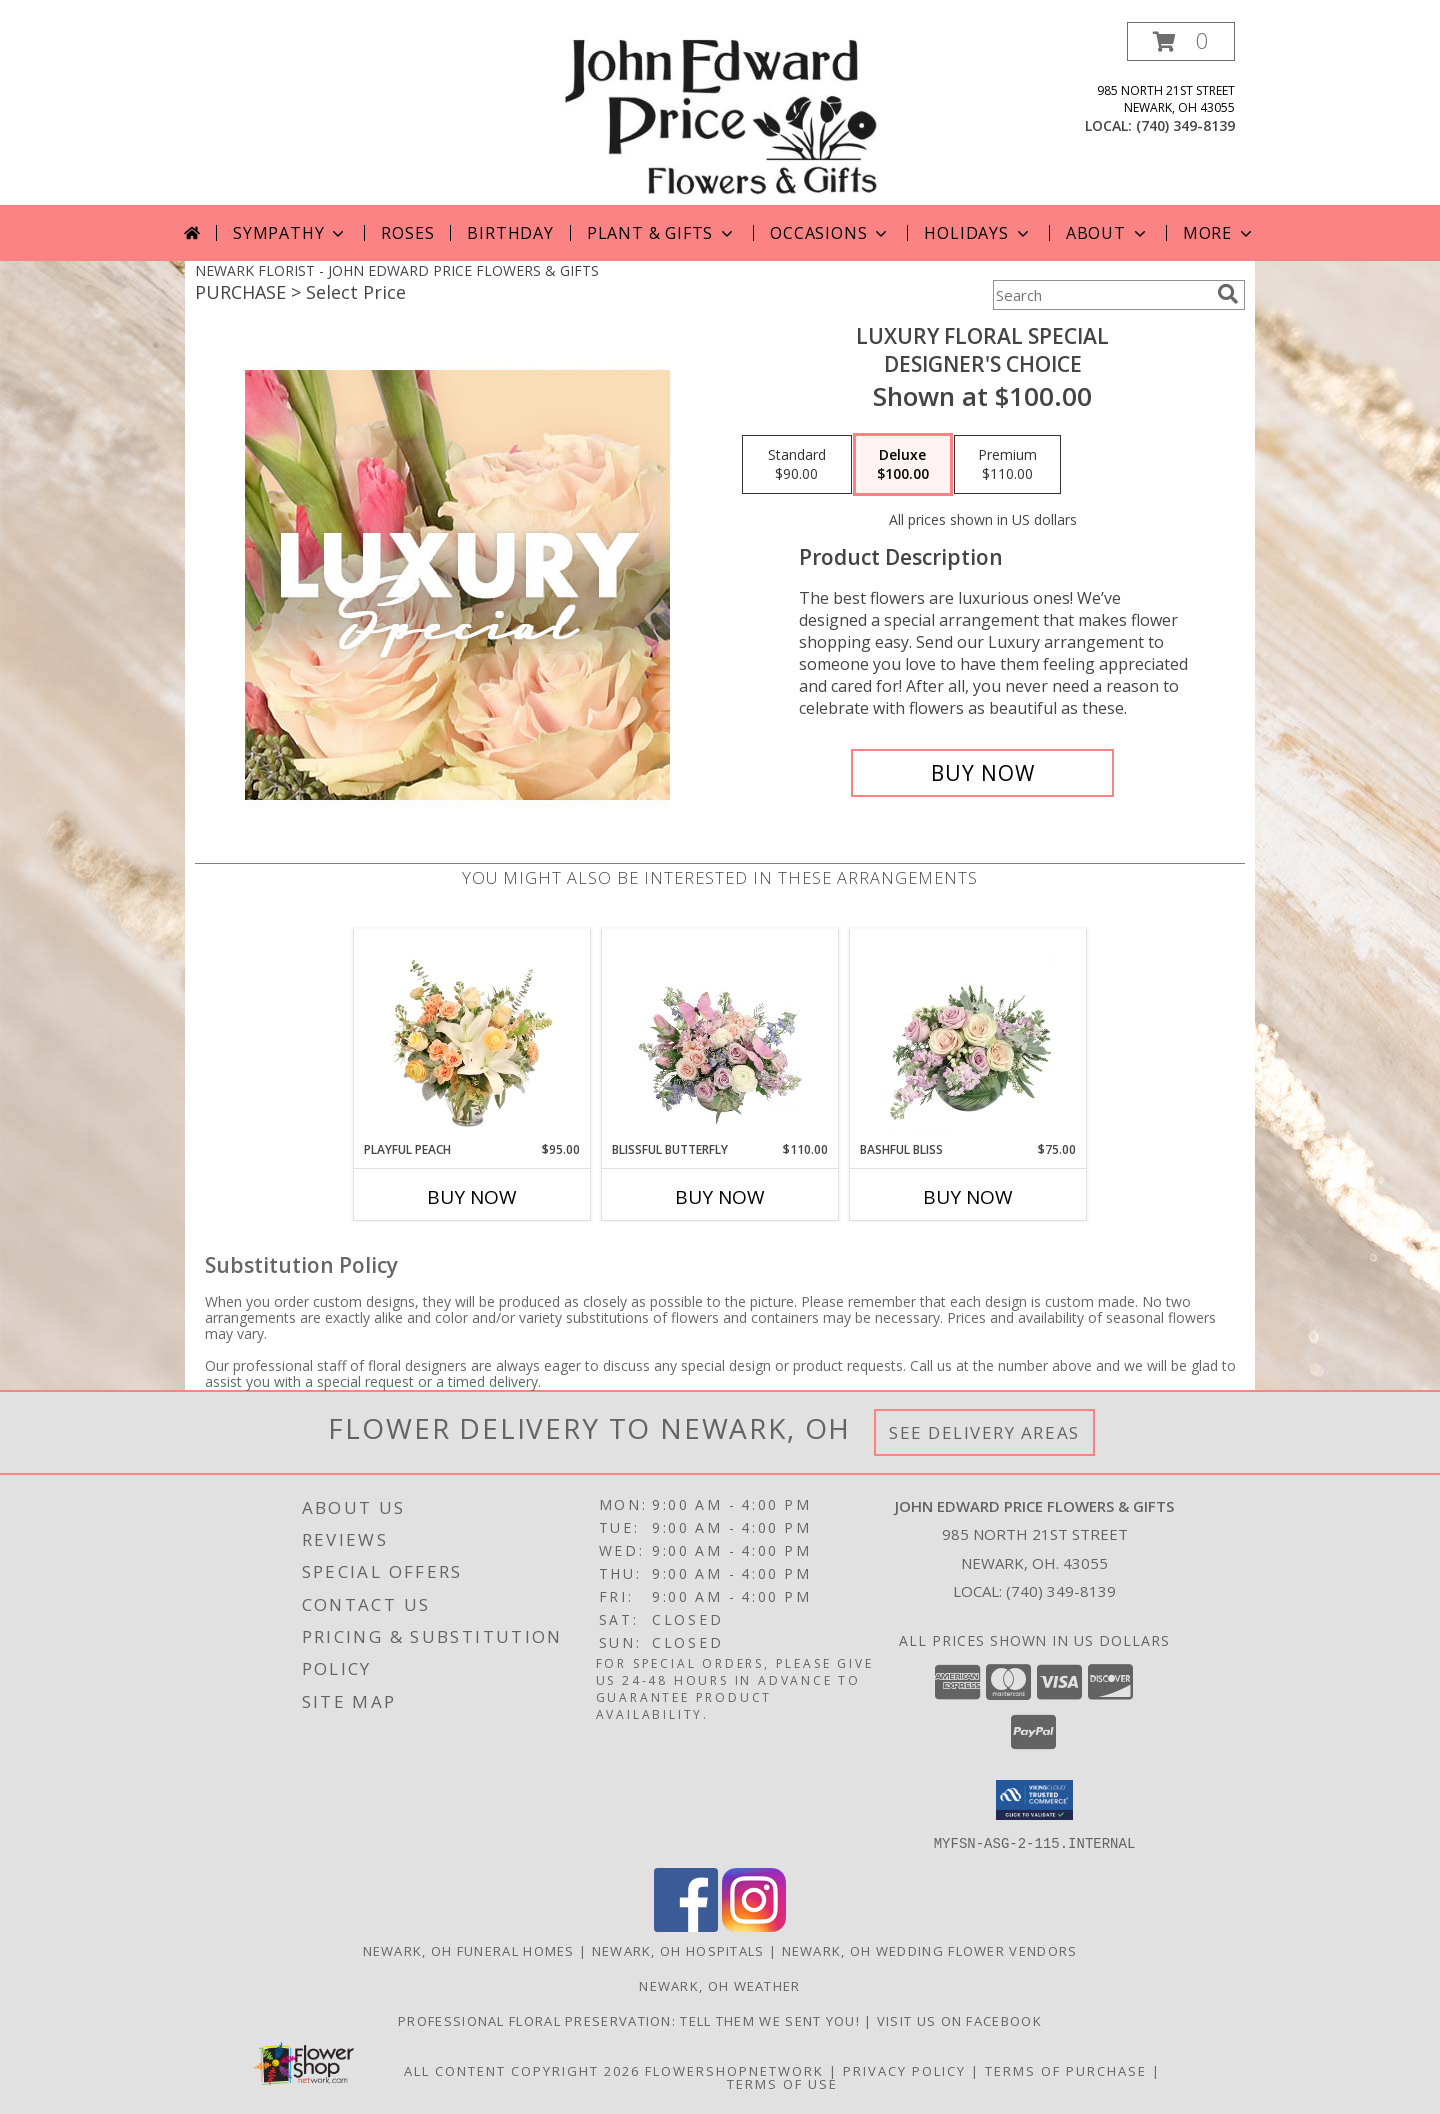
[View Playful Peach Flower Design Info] (472, 1035)
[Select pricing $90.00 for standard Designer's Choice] (797, 465)
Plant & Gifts (662, 233)
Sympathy (290, 233)
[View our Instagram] (754, 1925)
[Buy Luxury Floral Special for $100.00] (982, 773)
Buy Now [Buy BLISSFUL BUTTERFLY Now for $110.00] (720, 1197)
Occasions (830, 233)
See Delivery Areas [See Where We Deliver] (984, 1432)
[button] (1181, 41)
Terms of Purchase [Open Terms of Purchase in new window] (1066, 2070)
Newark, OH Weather (719, 1985)
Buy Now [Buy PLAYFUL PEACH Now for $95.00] (472, 1197)
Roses (407, 233)
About (1108, 233)
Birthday (510, 233)
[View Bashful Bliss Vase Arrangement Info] (968, 1035)
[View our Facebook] (686, 1925)
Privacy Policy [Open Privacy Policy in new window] (904, 2070)
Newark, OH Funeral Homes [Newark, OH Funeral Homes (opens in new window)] (469, 1950)
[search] (1228, 294)
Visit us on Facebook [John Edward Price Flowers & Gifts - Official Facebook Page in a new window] (959, 2020)
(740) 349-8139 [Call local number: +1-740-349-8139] (1185, 125)
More (1219, 233)
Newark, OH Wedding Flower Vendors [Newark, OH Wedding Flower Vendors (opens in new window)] (930, 1950)
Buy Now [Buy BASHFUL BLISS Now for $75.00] (968, 1197)
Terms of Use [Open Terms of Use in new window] (782, 2083)
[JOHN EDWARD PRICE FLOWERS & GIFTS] (719, 113)
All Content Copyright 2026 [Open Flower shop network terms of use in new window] (522, 2070)
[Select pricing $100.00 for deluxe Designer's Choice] (903, 465)
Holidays (978, 233)
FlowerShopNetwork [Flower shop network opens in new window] (734, 2070)
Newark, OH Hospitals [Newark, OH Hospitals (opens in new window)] (678, 1950)
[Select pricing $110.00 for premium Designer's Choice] (1007, 465)
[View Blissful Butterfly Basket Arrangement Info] (720, 1035)
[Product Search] (1101, 295)
